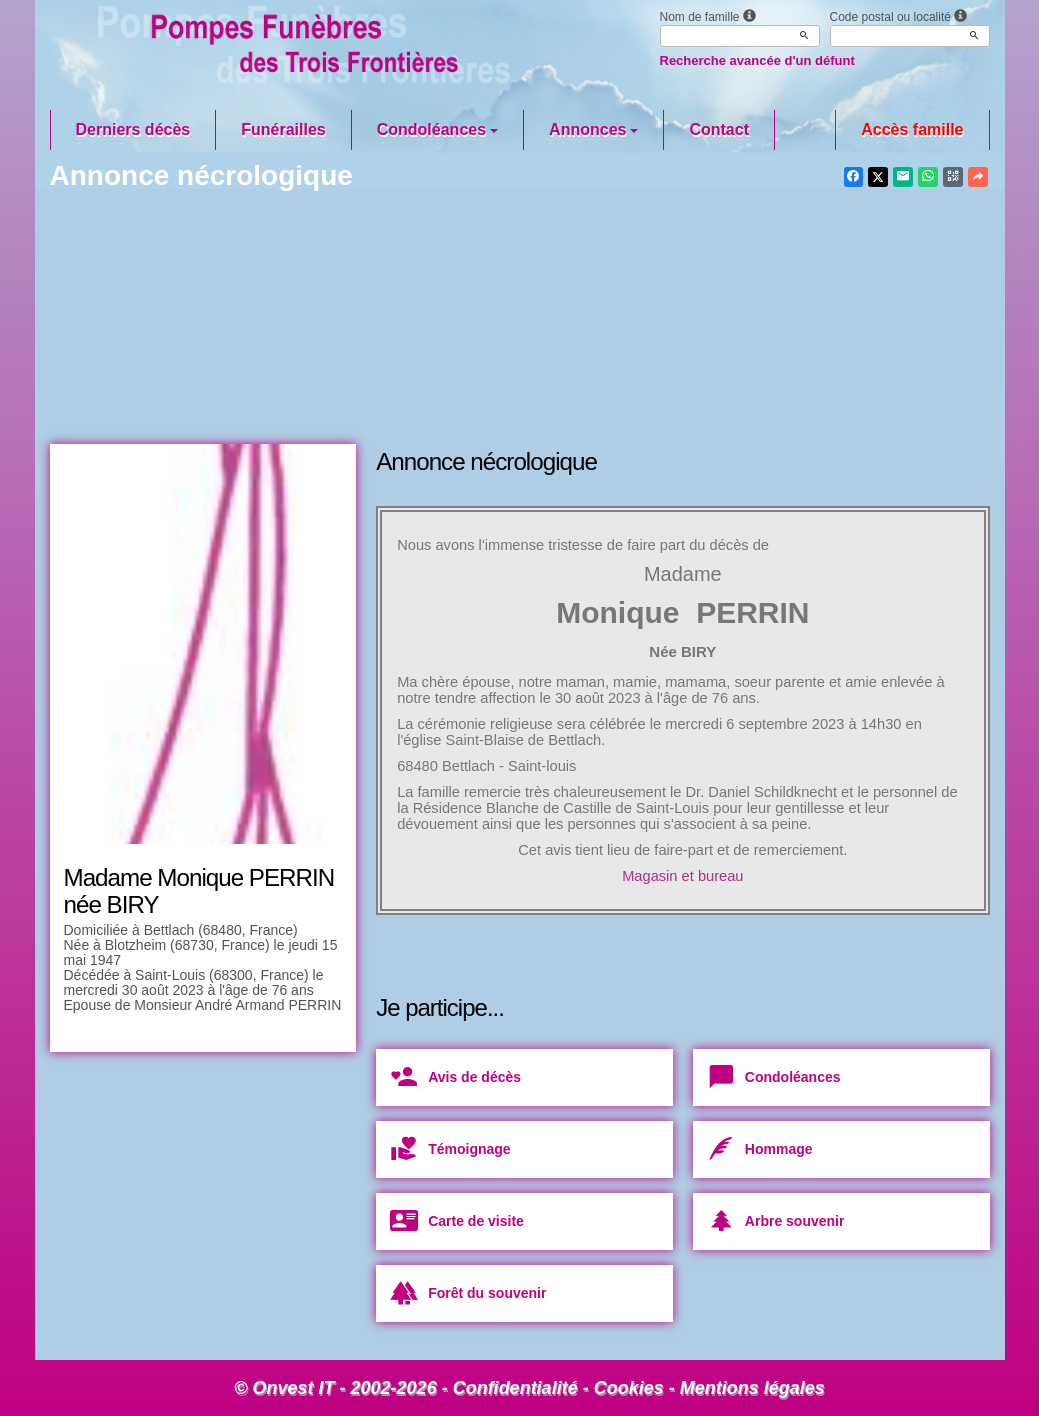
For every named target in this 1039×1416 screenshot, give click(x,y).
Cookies (629, 1388)
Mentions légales (752, 1388)
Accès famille (912, 129)
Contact (719, 129)
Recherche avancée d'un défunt (757, 60)
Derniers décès (133, 129)
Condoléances (437, 129)
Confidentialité (515, 1388)
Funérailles (283, 129)
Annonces (593, 129)
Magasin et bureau (682, 876)
